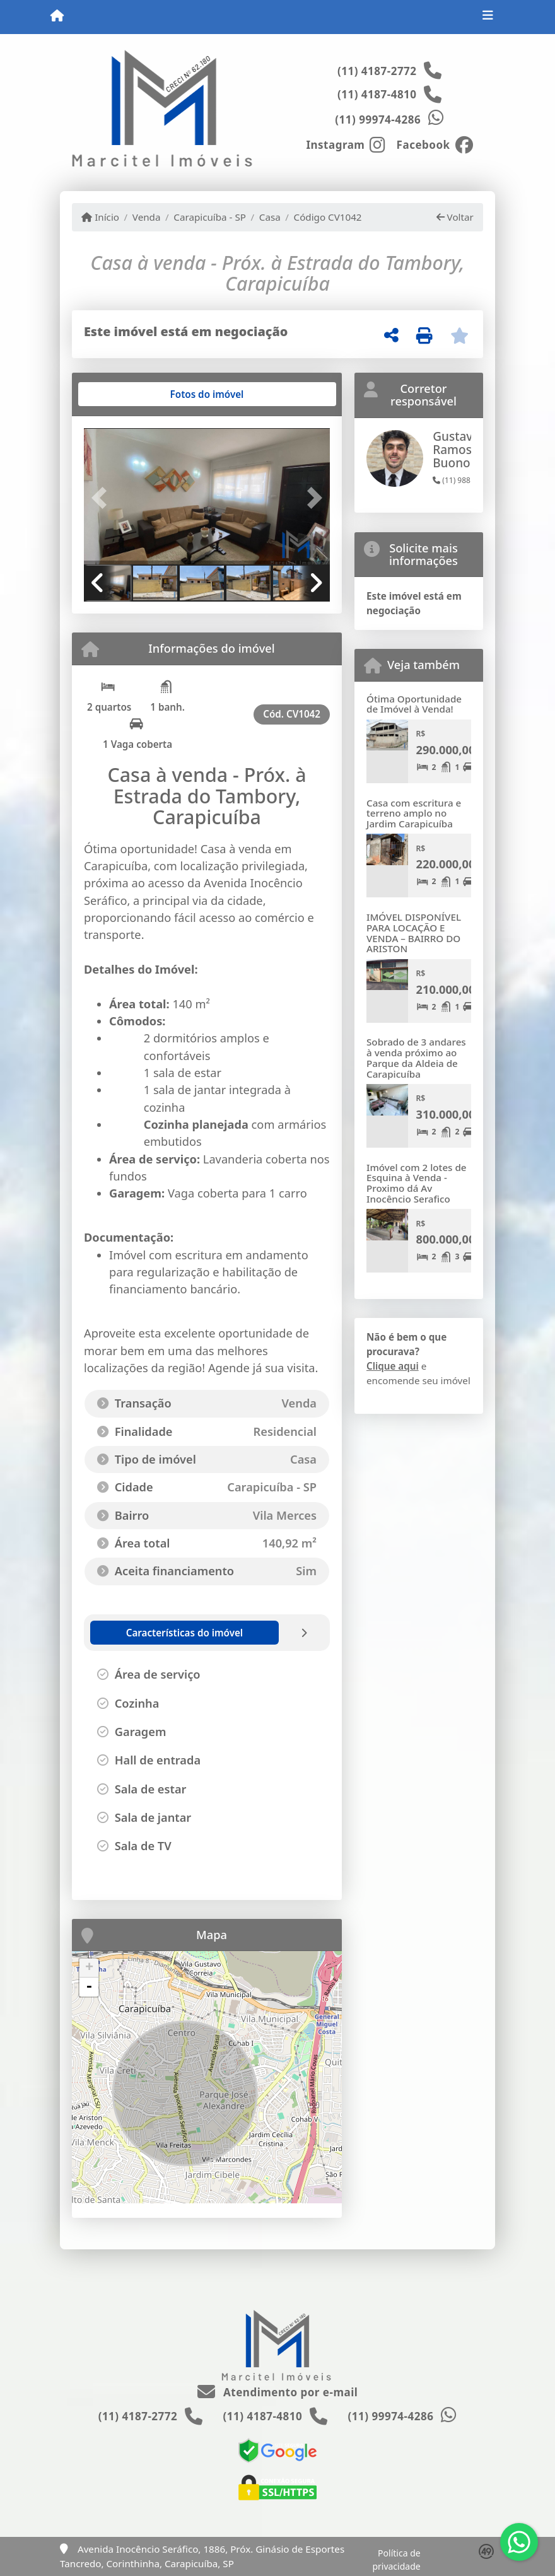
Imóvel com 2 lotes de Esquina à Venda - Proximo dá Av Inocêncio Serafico (416, 1183)
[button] (102, 497)
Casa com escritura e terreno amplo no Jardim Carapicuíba (413, 813)
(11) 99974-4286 (378, 119)
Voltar (455, 217)
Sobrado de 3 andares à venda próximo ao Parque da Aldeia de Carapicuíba (416, 1057)
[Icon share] (346, 143)
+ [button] (89, 1968)
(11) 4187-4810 (377, 94)
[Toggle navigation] (488, 17)
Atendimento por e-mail (277, 2392)
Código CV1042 (328, 217)
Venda (146, 217)
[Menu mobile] (57, 16)
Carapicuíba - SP (209, 217)
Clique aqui (392, 1366)
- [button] (89, 1987)
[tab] (124, 394)
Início (100, 217)
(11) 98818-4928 (466, 480)
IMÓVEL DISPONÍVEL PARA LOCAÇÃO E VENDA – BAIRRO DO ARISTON (413, 933)
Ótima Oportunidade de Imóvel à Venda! (414, 704)
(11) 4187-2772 (377, 71)
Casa (270, 217)
